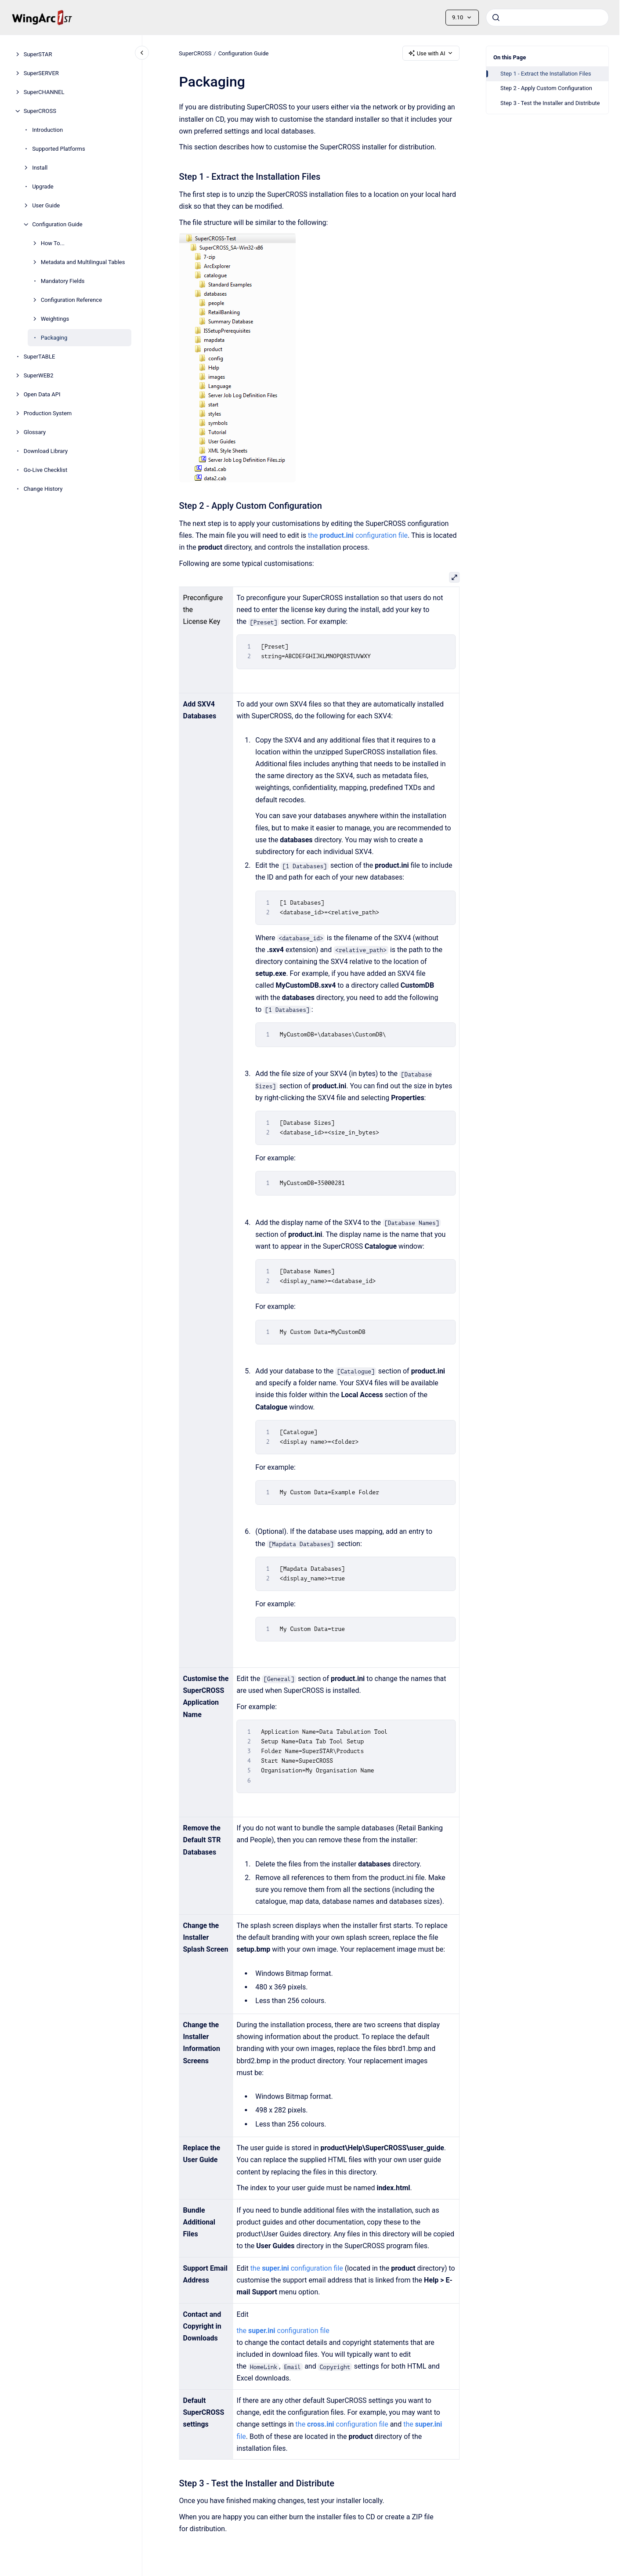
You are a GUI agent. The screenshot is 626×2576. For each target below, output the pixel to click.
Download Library (46, 451)
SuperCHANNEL (44, 92)
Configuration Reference (71, 300)
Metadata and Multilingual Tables (83, 262)
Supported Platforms (58, 148)
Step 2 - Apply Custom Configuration (546, 88)
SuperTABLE (39, 356)
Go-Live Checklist (46, 470)
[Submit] (496, 18)
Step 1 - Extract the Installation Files (545, 73)
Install (39, 167)
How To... (53, 243)
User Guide (46, 205)
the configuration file (358, 535)
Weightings (55, 318)
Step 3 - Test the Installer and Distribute (550, 103)
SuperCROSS (40, 111)
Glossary (35, 432)
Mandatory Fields (63, 281)
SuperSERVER (41, 73)
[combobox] (547, 17)
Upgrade (42, 186)
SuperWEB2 (39, 375)
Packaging (54, 337)
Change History (43, 488)
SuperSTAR (38, 54)
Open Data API (42, 394)
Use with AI (431, 53)
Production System (48, 413)
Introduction (47, 130)
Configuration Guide (57, 224)
